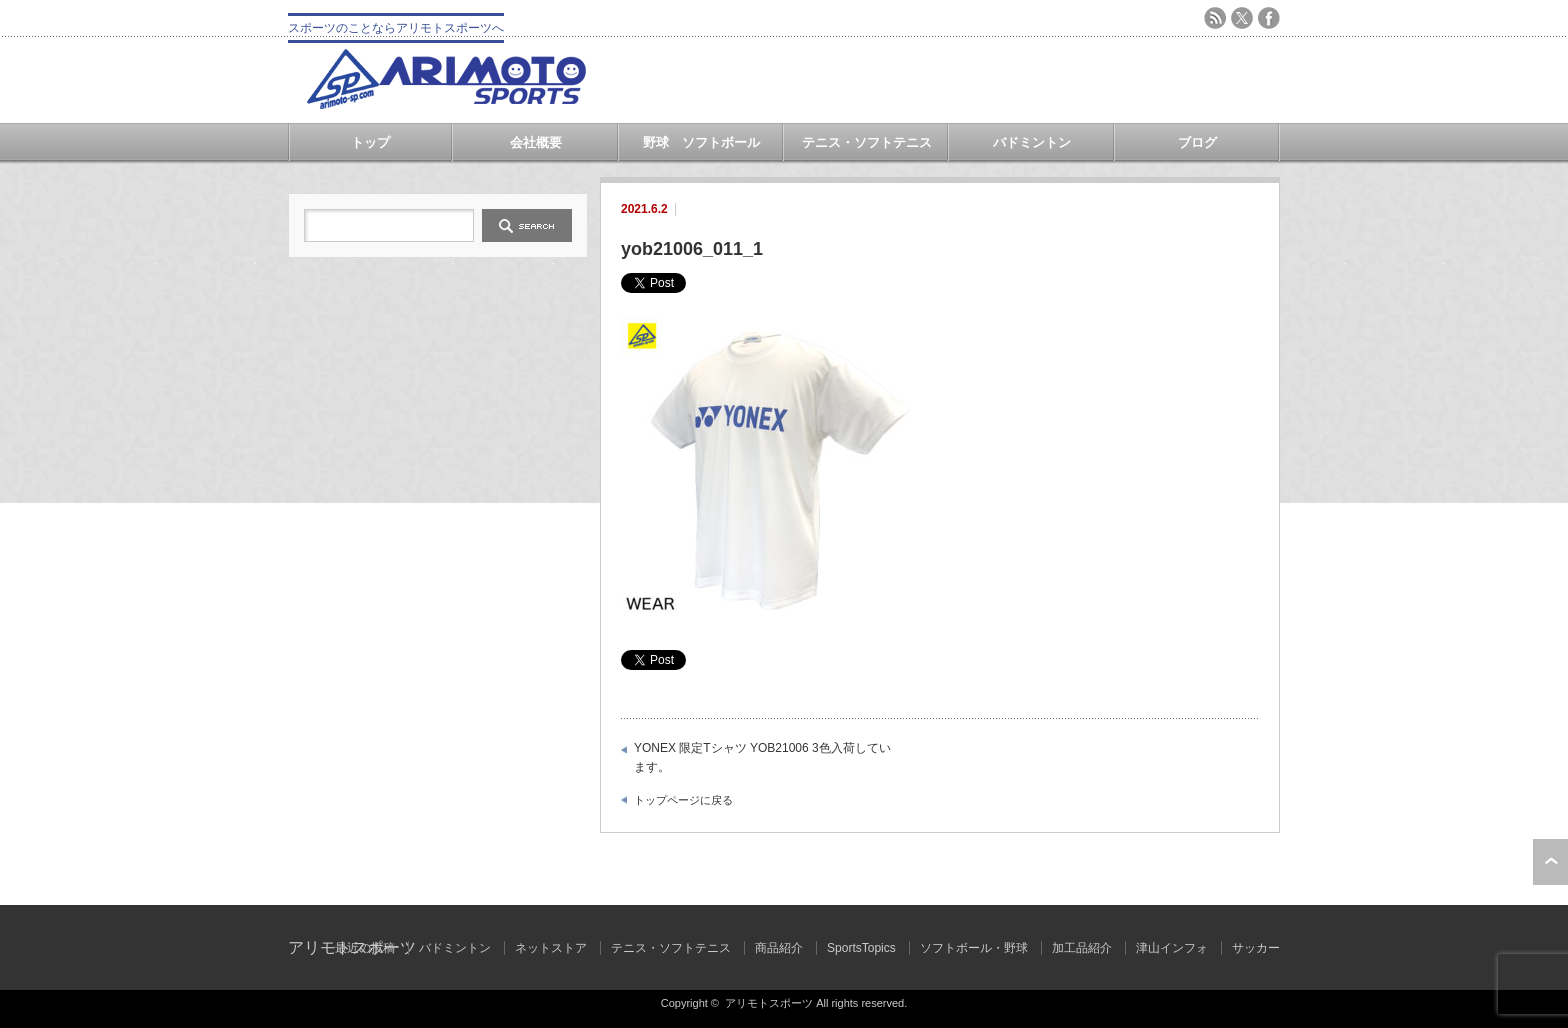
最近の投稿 (365, 948)
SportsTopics (861, 948)
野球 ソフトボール (701, 142)
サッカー (1256, 948)
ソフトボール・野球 (974, 948)
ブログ (1197, 142)
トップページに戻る (683, 800)
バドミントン (1032, 142)
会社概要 (536, 142)
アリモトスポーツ (769, 1003)
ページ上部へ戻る (1550, 862)
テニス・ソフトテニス (867, 142)
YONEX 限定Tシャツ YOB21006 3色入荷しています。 (762, 758)
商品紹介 (779, 948)
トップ (370, 142)
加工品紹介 (1082, 948)
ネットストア (551, 948)
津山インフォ (1172, 948)
